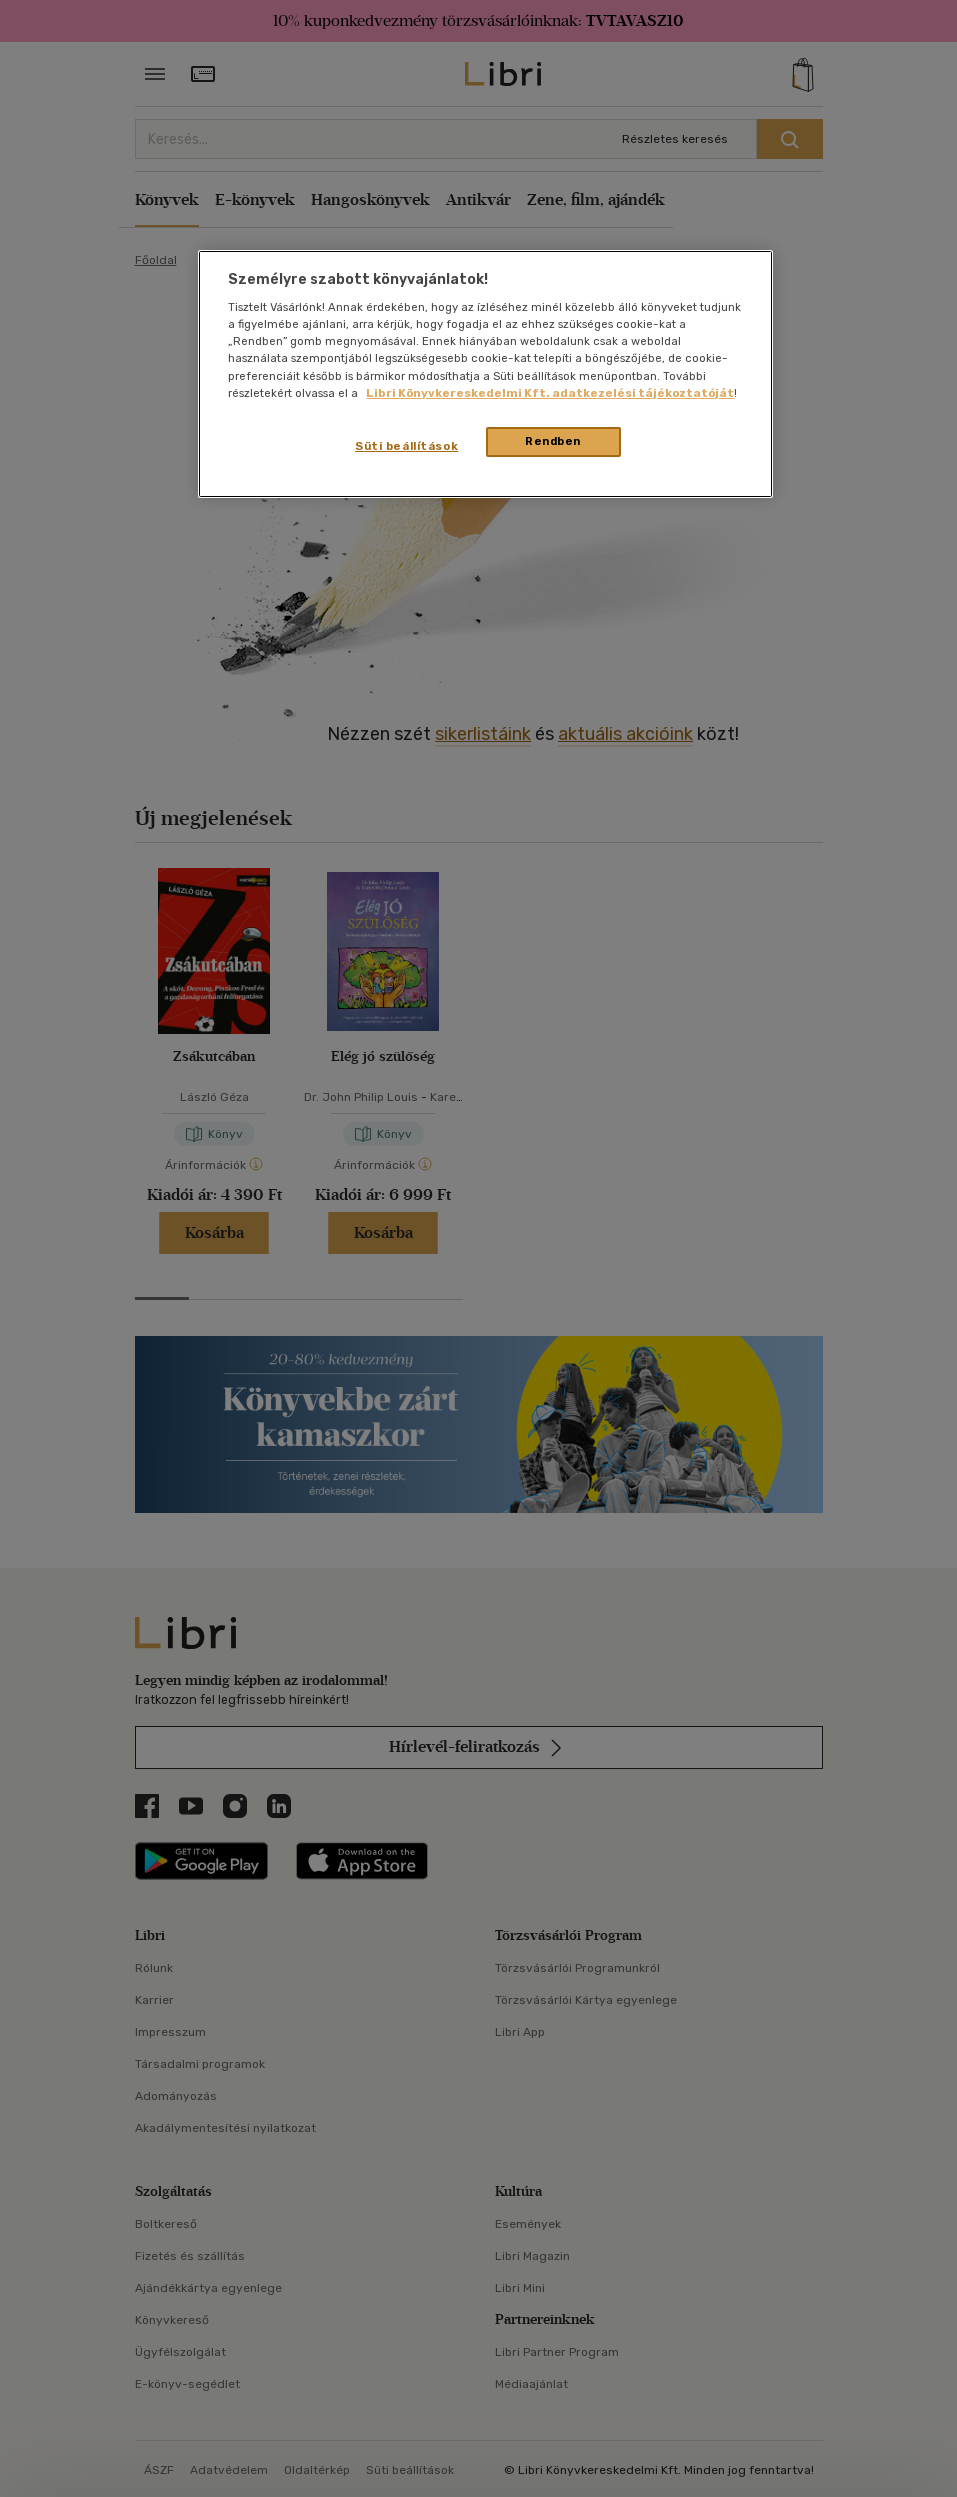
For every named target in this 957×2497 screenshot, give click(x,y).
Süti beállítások (406, 446)
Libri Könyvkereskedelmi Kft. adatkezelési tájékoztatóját (550, 393)
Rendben (553, 441)
